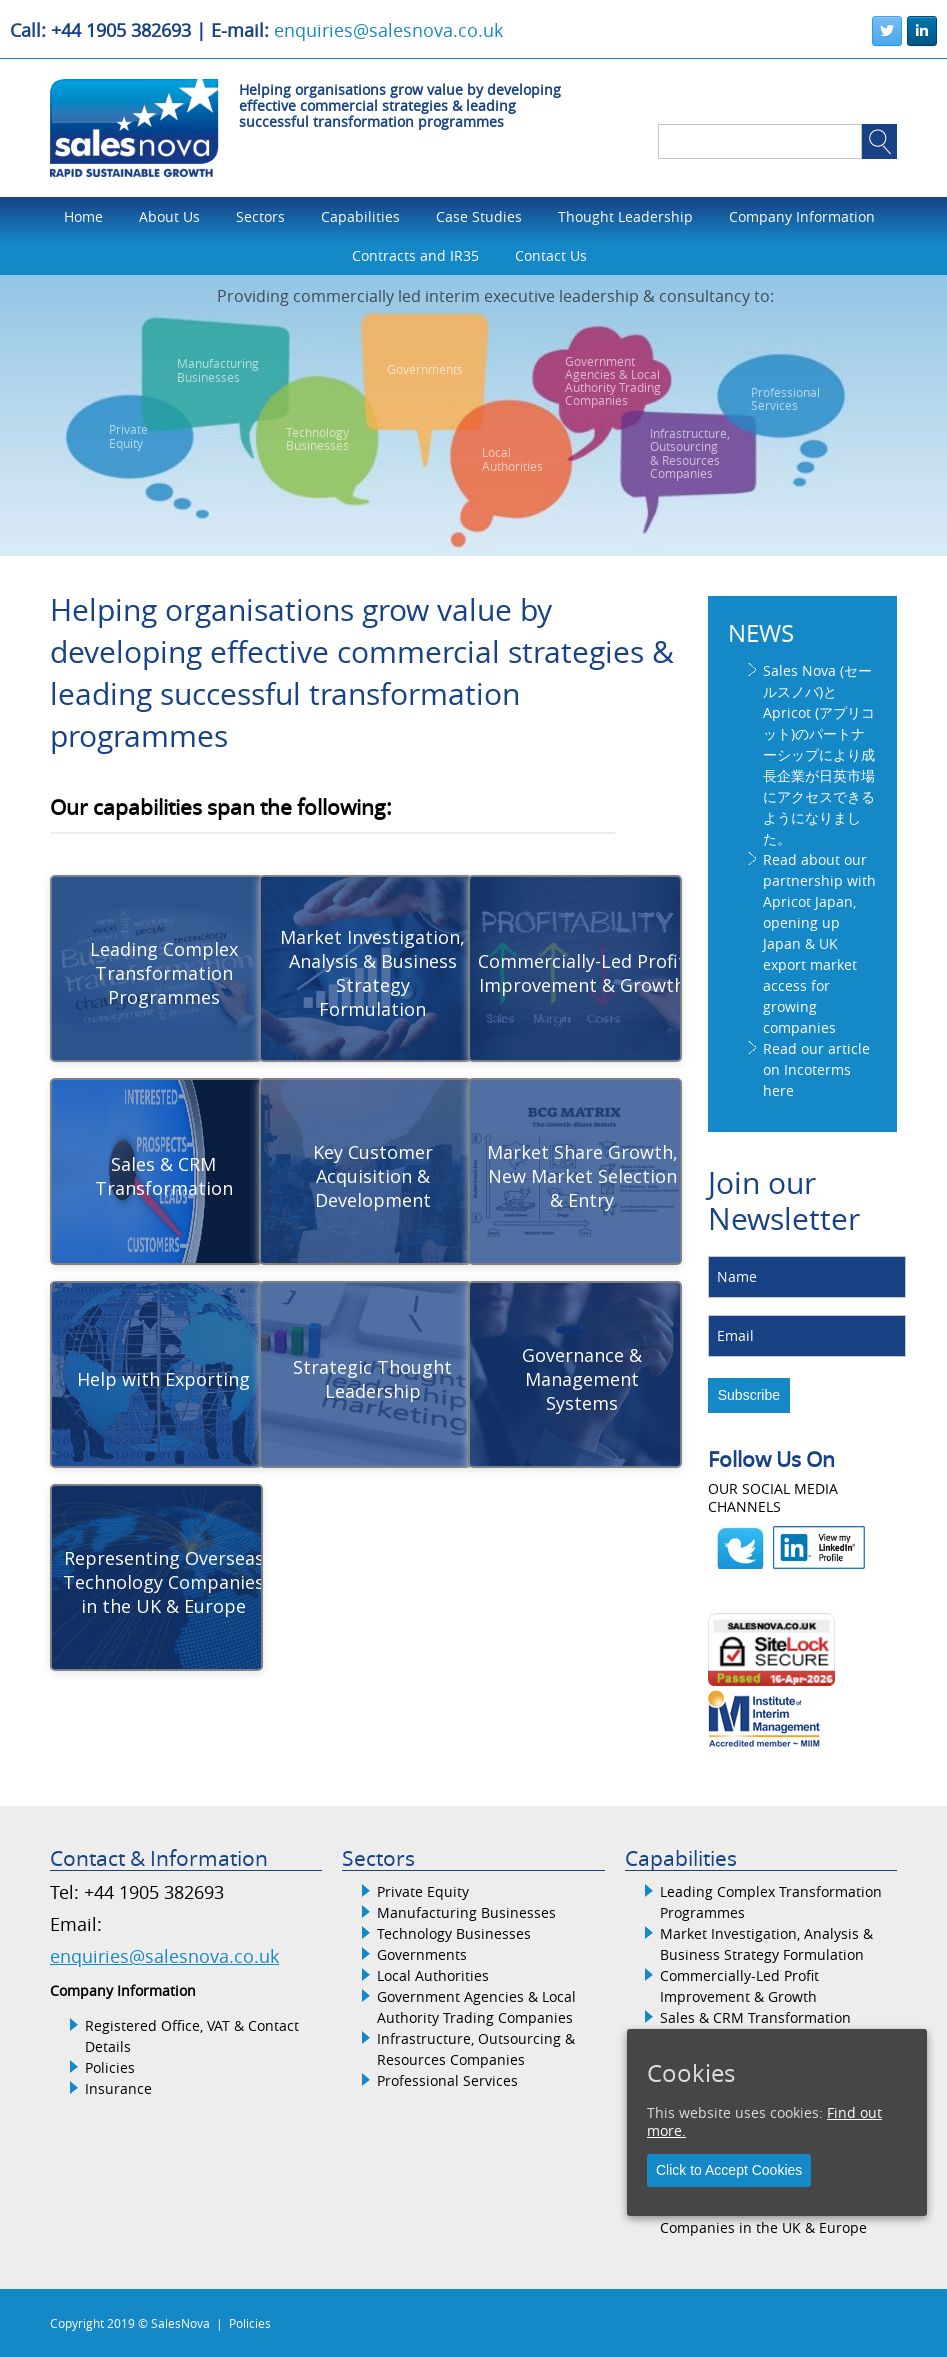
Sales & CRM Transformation (755, 2017)
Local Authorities (433, 1975)
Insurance (118, 2088)
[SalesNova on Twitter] (887, 31)
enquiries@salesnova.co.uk (388, 30)
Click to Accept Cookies (729, 2170)
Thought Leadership (625, 216)
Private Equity (423, 1891)
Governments (422, 1954)
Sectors (260, 216)
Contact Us (551, 255)
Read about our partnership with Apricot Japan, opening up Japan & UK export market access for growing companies (819, 943)
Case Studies (479, 216)
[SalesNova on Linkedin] (922, 31)
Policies (110, 2067)
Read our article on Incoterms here (816, 1069)
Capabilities (360, 216)
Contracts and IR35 (415, 255)
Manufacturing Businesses (466, 1912)
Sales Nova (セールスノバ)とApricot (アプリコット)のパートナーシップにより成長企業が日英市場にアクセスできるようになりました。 (819, 754)
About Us (169, 216)
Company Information (802, 216)
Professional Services (447, 2080)
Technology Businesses (454, 1933)
